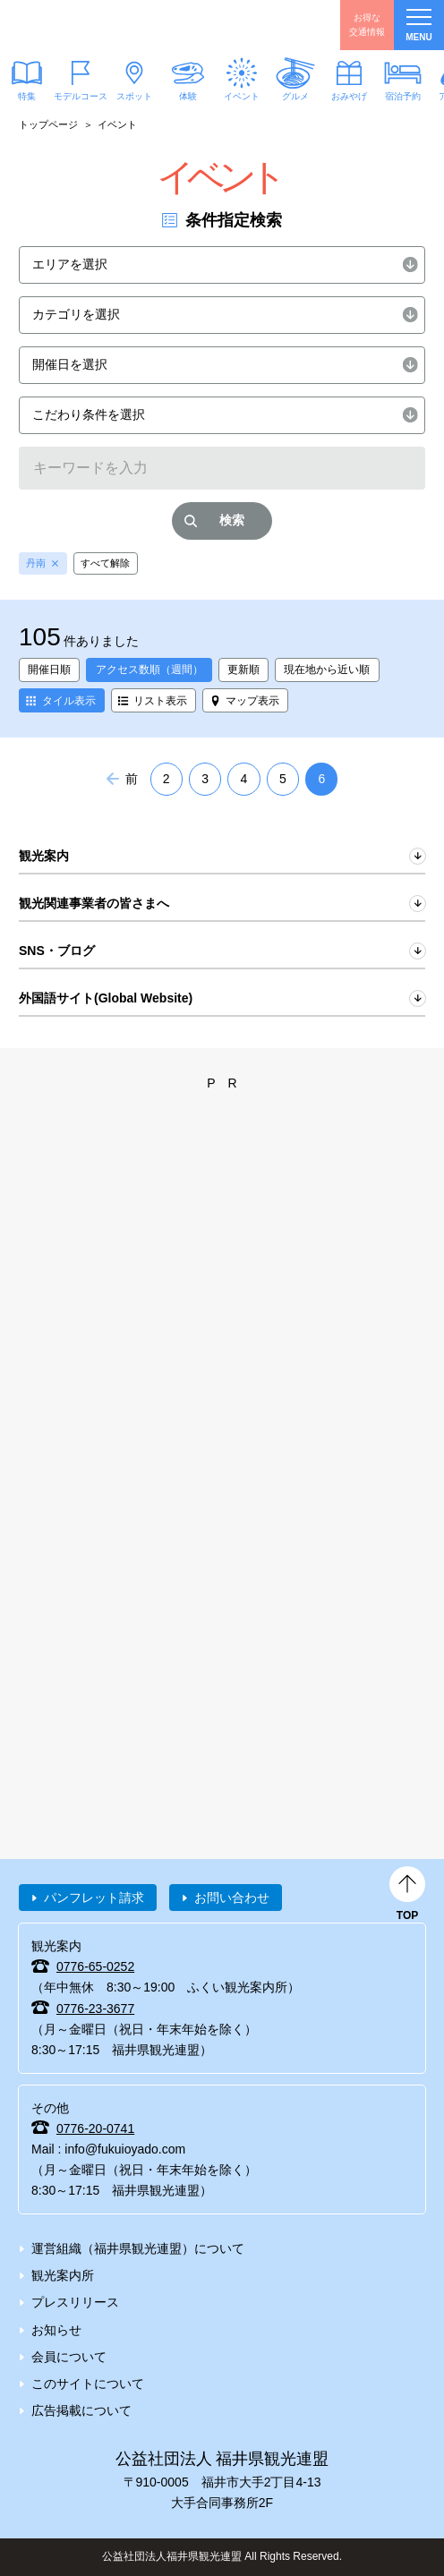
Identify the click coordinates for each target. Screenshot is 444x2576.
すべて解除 (105, 563)
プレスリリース (75, 2302)
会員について (69, 2357)
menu (418, 25)
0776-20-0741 (95, 2128)
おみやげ (349, 95)
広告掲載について (81, 2410)
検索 (231, 520)
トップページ (48, 124)
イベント (242, 95)
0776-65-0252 (95, 1966)
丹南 (36, 563)
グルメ (295, 96)
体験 (188, 96)
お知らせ (56, 2330)
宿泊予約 (403, 95)
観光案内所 (62, 2275)
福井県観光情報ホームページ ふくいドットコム (98, 25)
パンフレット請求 (94, 1897)
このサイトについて (87, 2383)
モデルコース (80, 95)
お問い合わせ (231, 1897)
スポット (134, 95)
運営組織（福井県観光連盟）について (137, 2248)
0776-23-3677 (95, 2008)
